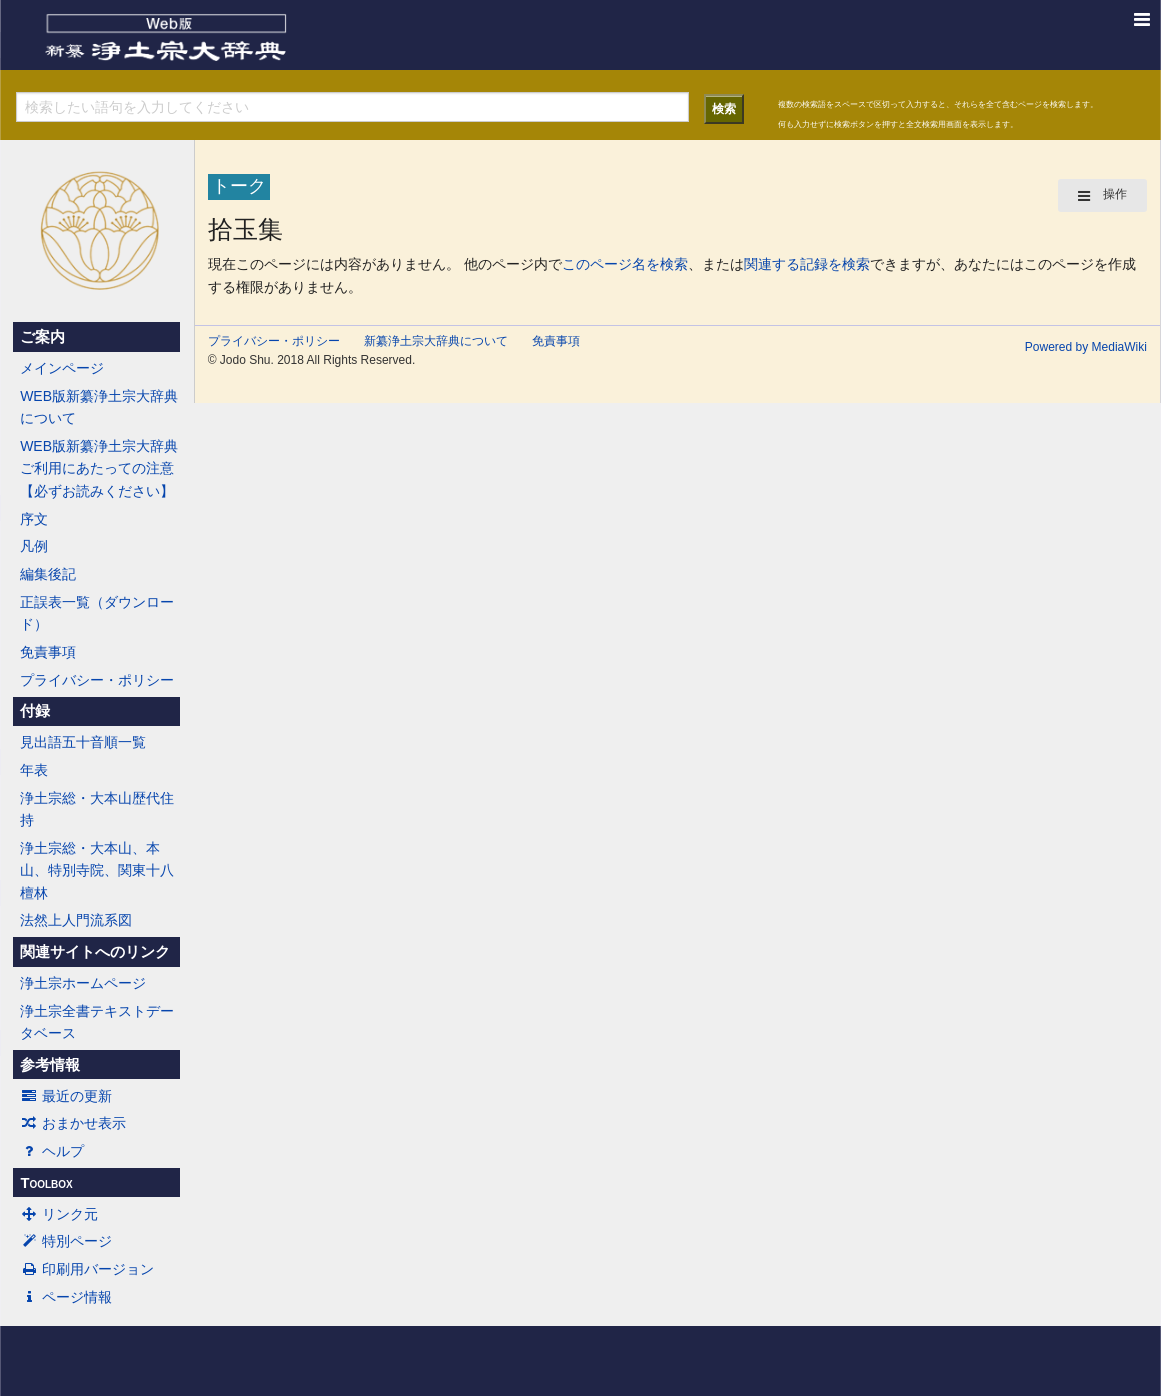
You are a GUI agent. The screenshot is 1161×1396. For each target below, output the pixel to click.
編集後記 (48, 574)
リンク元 (59, 1214)
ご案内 (42, 337)
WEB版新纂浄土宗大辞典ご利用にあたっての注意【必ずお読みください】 (99, 468)
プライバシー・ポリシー (97, 680)
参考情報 (50, 1065)
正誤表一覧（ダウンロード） (97, 613)
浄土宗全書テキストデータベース (97, 1022)
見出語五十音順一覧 (83, 742)
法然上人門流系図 (76, 920)
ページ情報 (66, 1297)
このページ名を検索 (625, 264)
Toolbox (46, 1183)
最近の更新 (66, 1096)
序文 (34, 519)
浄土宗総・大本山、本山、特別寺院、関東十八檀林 (97, 870)
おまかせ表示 (73, 1123)
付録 (35, 711)
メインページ (62, 368)
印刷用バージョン (87, 1269)
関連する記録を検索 (807, 264)
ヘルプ (52, 1151)
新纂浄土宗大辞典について (436, 341)
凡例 (34, 546)
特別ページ (66, 1241)
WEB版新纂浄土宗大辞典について (99, 407)
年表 (34, 770)
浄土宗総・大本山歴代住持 (97, 809)
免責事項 (48, 652)
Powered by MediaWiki (1086, 347)
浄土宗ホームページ (83, 983)
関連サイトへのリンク (95, 952)
